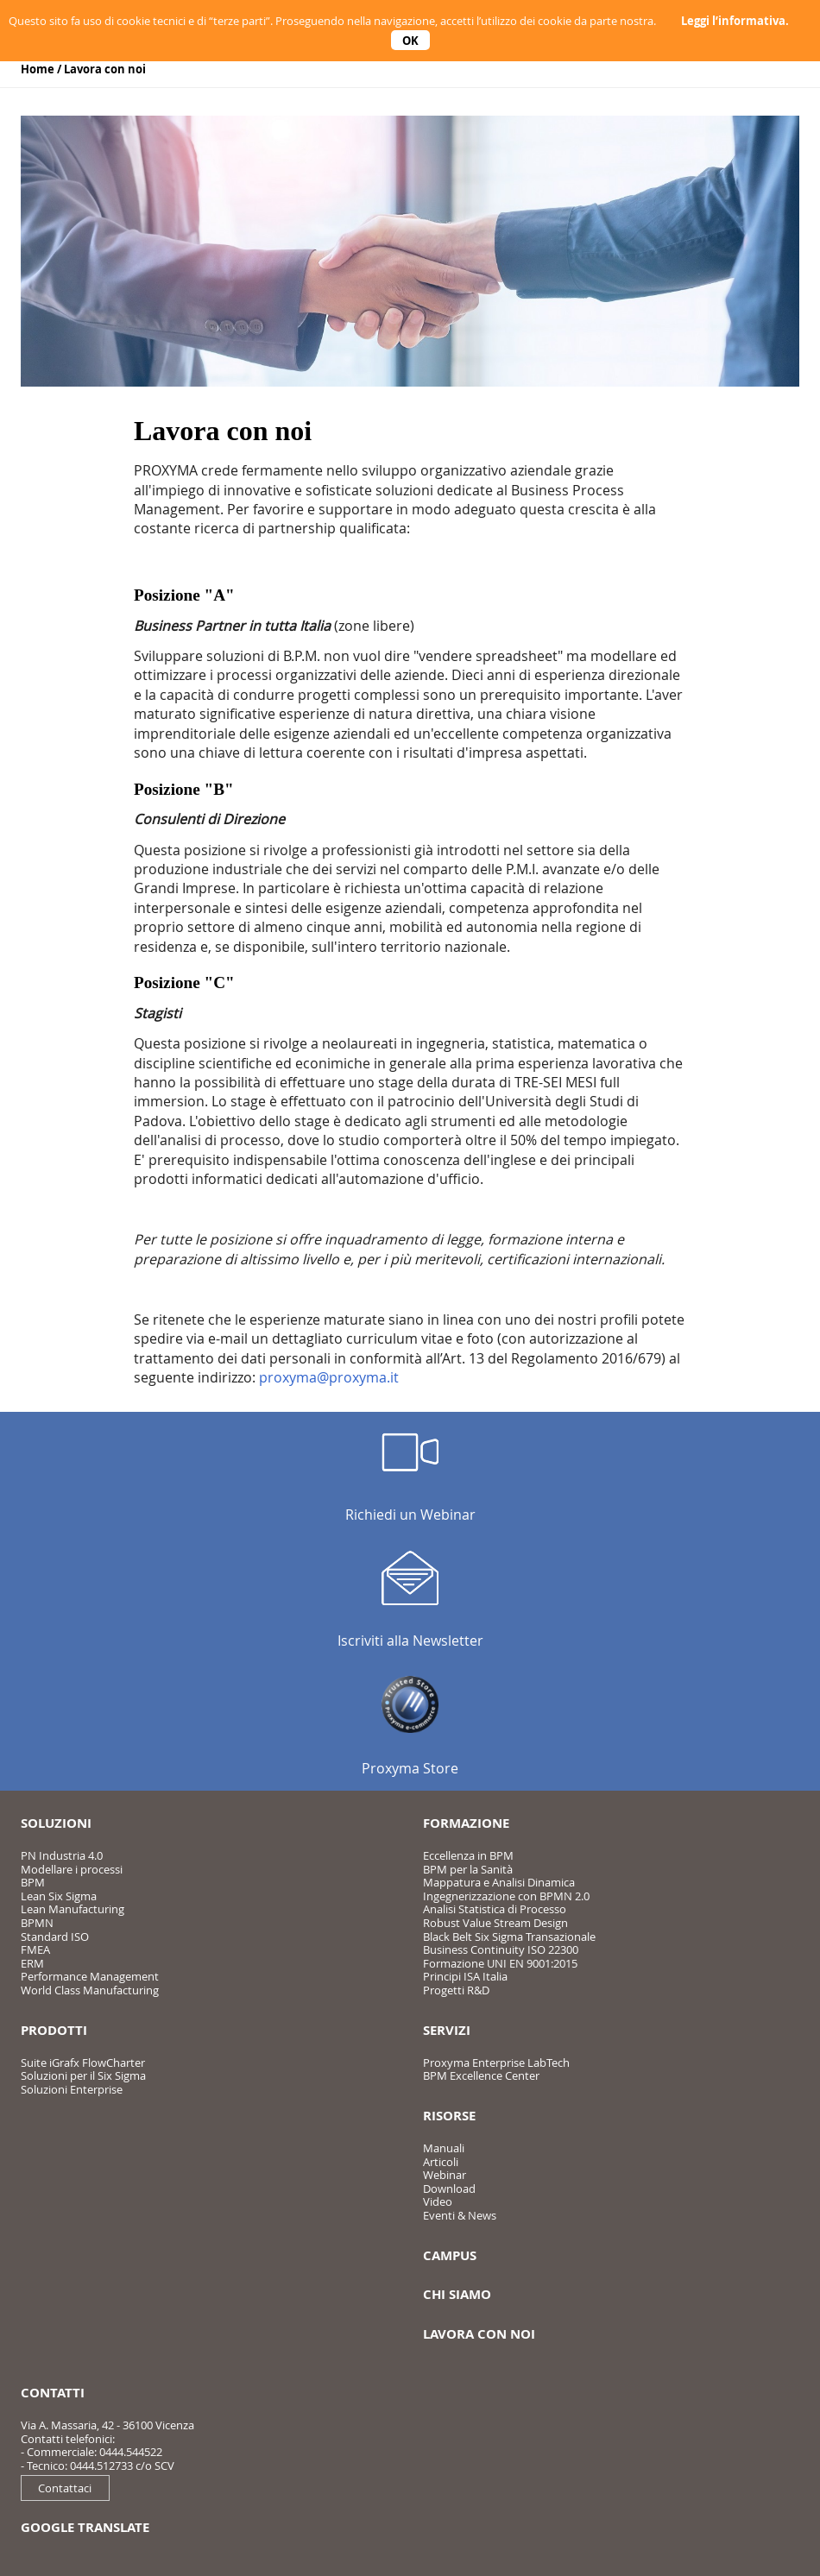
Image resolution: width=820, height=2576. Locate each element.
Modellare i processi (72, 1869)
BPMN (37, 1922)
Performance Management (90, 1976)
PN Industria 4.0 (62, 1855)
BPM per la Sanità (468, 1869)
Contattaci (64, 2488)
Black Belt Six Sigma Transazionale (509, 1936)
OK (410, 39)
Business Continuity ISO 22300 (500, 1949)
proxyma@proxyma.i (326, 1377)
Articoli (440, 2162)
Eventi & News (459, 2215)
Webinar (444, 2174)
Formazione (466, 1823)
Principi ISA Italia (465, 1976)
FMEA (35, 1949)
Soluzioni (56, 1823)
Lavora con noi (105, 69)
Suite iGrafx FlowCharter (83, 2062)
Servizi (446, 2030)
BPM (33, 1882)
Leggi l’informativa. (735, 20)
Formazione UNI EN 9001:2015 (500, 1963)
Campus (449, 2255)
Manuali (443, 2148)
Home (37, 69)
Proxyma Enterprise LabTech (496, 2062)
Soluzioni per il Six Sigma (83, 2075)
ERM (32, 1963)
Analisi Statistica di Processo (494, 1909)
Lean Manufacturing (72, 1909)
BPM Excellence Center (481, 2075)
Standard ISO (55, 1936)
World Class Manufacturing (90, 1990)
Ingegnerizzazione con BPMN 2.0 (506, 1896)
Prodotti (54, 2030)
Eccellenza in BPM (468, 1855)
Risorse (449, 2116)
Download (449, 2188)
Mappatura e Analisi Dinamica (499, 1882)
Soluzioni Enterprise (72, 2089)
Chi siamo (457, 2294)
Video (437, 2201)
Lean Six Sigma (59, 1896)
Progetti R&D (456, 1990)
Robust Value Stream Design (495, 1922)
